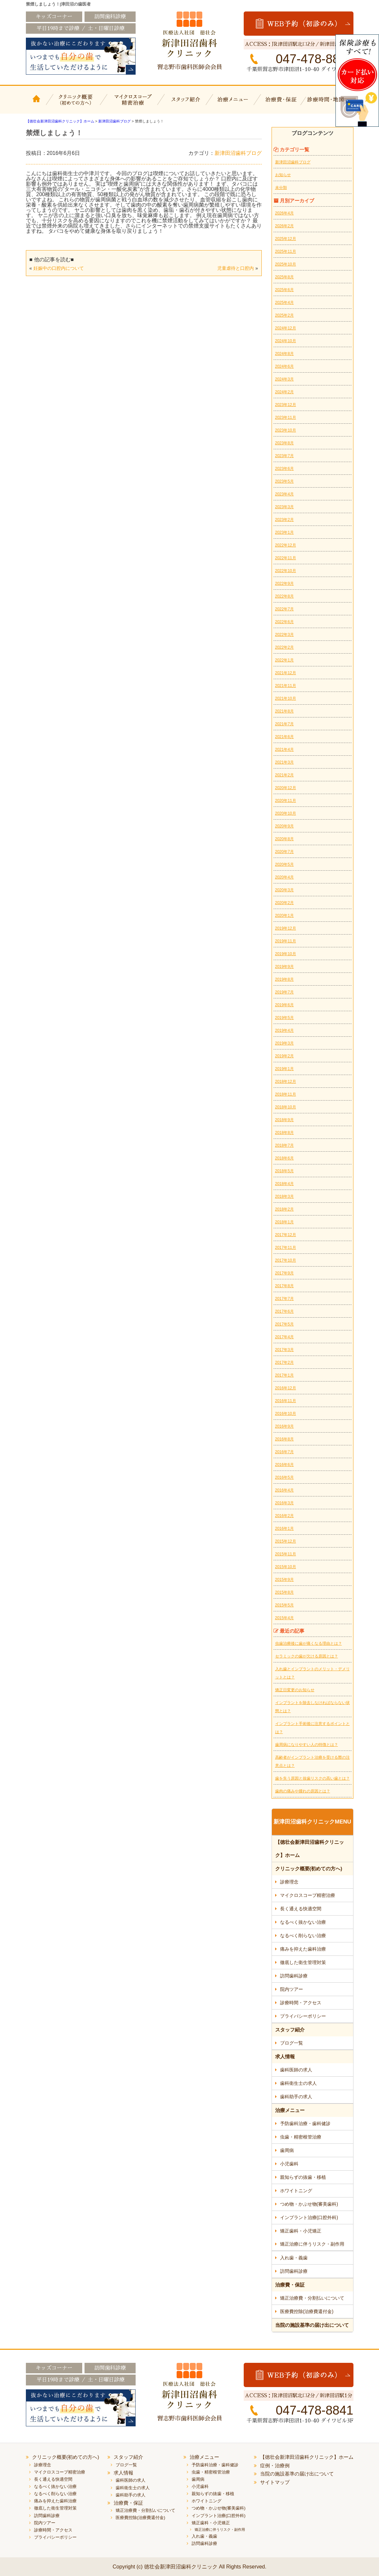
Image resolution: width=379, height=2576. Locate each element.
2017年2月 (284, 1362)
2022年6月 (284, 622)
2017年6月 (284, 1311)
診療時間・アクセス (300, 2002)
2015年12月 (285, 1541)
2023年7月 (284, 456)
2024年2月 (284, 392)
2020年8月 (284, 839)
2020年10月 (285, 813)
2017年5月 (284, 1324)
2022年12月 (285, 545)
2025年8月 (284, 277)
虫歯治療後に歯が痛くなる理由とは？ (308, 1643)
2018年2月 (284, 1209)
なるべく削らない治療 (303, 1935)
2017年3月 (284, 1349)
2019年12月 (285, 928)
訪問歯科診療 (294, 1975)
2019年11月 (285, 941)
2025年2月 (284, 315)
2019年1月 (284, 1068)
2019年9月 (284, 966)
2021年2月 (284, 775)
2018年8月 (284, 1132)
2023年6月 (284, 468)
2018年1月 (284, 1222)
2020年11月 (285, 800)
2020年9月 (284, 826)
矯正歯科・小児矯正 (300, 2230)
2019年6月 (284, 1005)
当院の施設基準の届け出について (312, 2325)
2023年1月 (284, 532)
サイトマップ (275, 2482)
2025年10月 (285, 264)
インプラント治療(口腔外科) (309, 2217)
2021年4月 (284, 749)
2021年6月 (284, 736)
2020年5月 (284, 864)
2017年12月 (285, 1234)
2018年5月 (284, 1171)
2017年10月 (285, 1260)
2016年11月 (285, 1401)
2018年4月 (284, 1183)
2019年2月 (284, 1056)
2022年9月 (284, 583)
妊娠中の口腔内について (58, 268)
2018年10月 (285, 1107)
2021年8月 (284, 711)
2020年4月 (284, 877)
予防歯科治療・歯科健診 (305, 2123)
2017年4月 (284, 1337)
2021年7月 (284, 724)
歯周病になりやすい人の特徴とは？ (306, 1744)
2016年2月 (284, 1515)
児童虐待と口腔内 (235, 268)
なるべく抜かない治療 (303, 1922)
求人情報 (285, 2056)
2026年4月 (284, 213)
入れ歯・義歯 (294, 2257)
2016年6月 (284, 1464)
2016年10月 (285, 1413)
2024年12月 (285, 328)
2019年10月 (285, 954)
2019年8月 (284, 979)
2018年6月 (284, 1158)
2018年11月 (285, 1094)
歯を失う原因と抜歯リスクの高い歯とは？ (312, 1778)
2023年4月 (284, 494)
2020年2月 (284, 902)
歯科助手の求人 (296, 2096)
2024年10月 (285, 341)
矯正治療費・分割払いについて (312, 2298)
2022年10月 (285, 570)
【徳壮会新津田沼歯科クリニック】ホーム (37, 104)
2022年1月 (284, 660)
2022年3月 (284, 634)
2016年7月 (284, 1452)
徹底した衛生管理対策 (303, 1962)
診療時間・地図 (329, 104)
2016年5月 (284, 1477)
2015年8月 (284, 1592)
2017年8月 (284, 1286)
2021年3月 (284, 762)
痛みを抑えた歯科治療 (303, 1949)
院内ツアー (291, 1989)
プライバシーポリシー (303, 2016)
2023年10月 (285, 430)
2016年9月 (284, 1426)
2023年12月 (285, 404)
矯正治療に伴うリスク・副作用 (312, 2244)
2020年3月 (284, 890)
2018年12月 (285, 1081)
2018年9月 (284, 1120)
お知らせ (283, 175)
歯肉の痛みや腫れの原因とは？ (302, 1791)
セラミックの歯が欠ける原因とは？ (306, 1656)
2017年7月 (284, 1298)
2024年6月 (284, 366)
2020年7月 (284, 851)
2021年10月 (285, 698)
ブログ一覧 (291, 2043)
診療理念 (289, 1881)
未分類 (281, 187)
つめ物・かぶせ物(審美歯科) (309, 2204)
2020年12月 (285, 788)
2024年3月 (284, 379)
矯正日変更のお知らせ (294, 1690)
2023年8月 (284, 443)
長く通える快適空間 (300, 1908)
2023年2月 (284, 519)
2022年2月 (284, 647)
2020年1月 (284, 915)
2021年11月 (285, 685)
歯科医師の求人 (296, 2069)
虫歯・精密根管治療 (300, 2137)
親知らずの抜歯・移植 (303, 2177)
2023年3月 (284, 507)
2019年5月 (284, 1017)
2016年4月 (284, 1490)
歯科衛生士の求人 (298, 2083)
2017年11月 (285, 1247)
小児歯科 (289, 2163)
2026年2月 (284, 226)
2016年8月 (284, 1439)
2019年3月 (284, 1043)
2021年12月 (285, 673)
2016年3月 (284, 1503)
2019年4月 (284, 1030)
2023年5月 (284, 481)
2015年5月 (284, 1605)
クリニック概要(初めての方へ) (76, 104)
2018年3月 (284, 1196)
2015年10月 (285, 1567)
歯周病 (287, 2150)
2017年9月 (284, 1273)
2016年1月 (284, 1528)
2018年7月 (284, 1145)
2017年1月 (284, 1375)
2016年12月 (285, 1388)
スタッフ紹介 (184, 104)
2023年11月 (285, 417)
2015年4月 (284, 1618)
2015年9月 (284, 1579)
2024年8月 (284, 353)
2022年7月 (284, 609)
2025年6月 (284, 289)
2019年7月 (284, 992)
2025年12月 (285, 238)
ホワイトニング (296, 2190)
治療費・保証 (282, 104)
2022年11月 (285, 558)
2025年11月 (285, 251)
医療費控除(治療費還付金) (306, 2311)
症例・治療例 (275, 2465)
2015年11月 (285, 1554)
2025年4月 (284, 302)
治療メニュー (233, 104)
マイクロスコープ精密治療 (131, 104)
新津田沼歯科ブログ (238, 153)
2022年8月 (284, 596)
